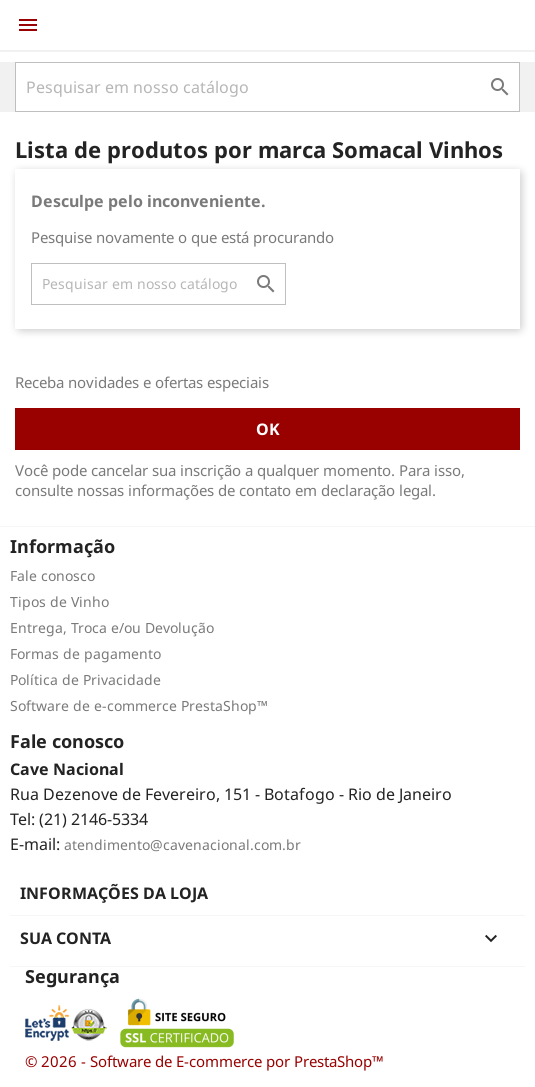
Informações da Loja (114, 893)
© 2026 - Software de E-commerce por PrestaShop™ (204, 1061)
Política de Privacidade (85, 679)
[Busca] (267, 87)
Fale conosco (52, 575)
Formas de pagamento (85, 653)
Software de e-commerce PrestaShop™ (139, 705)
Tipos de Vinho (59, 601)
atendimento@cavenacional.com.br (182, 844)
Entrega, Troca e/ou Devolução (112, 627)
